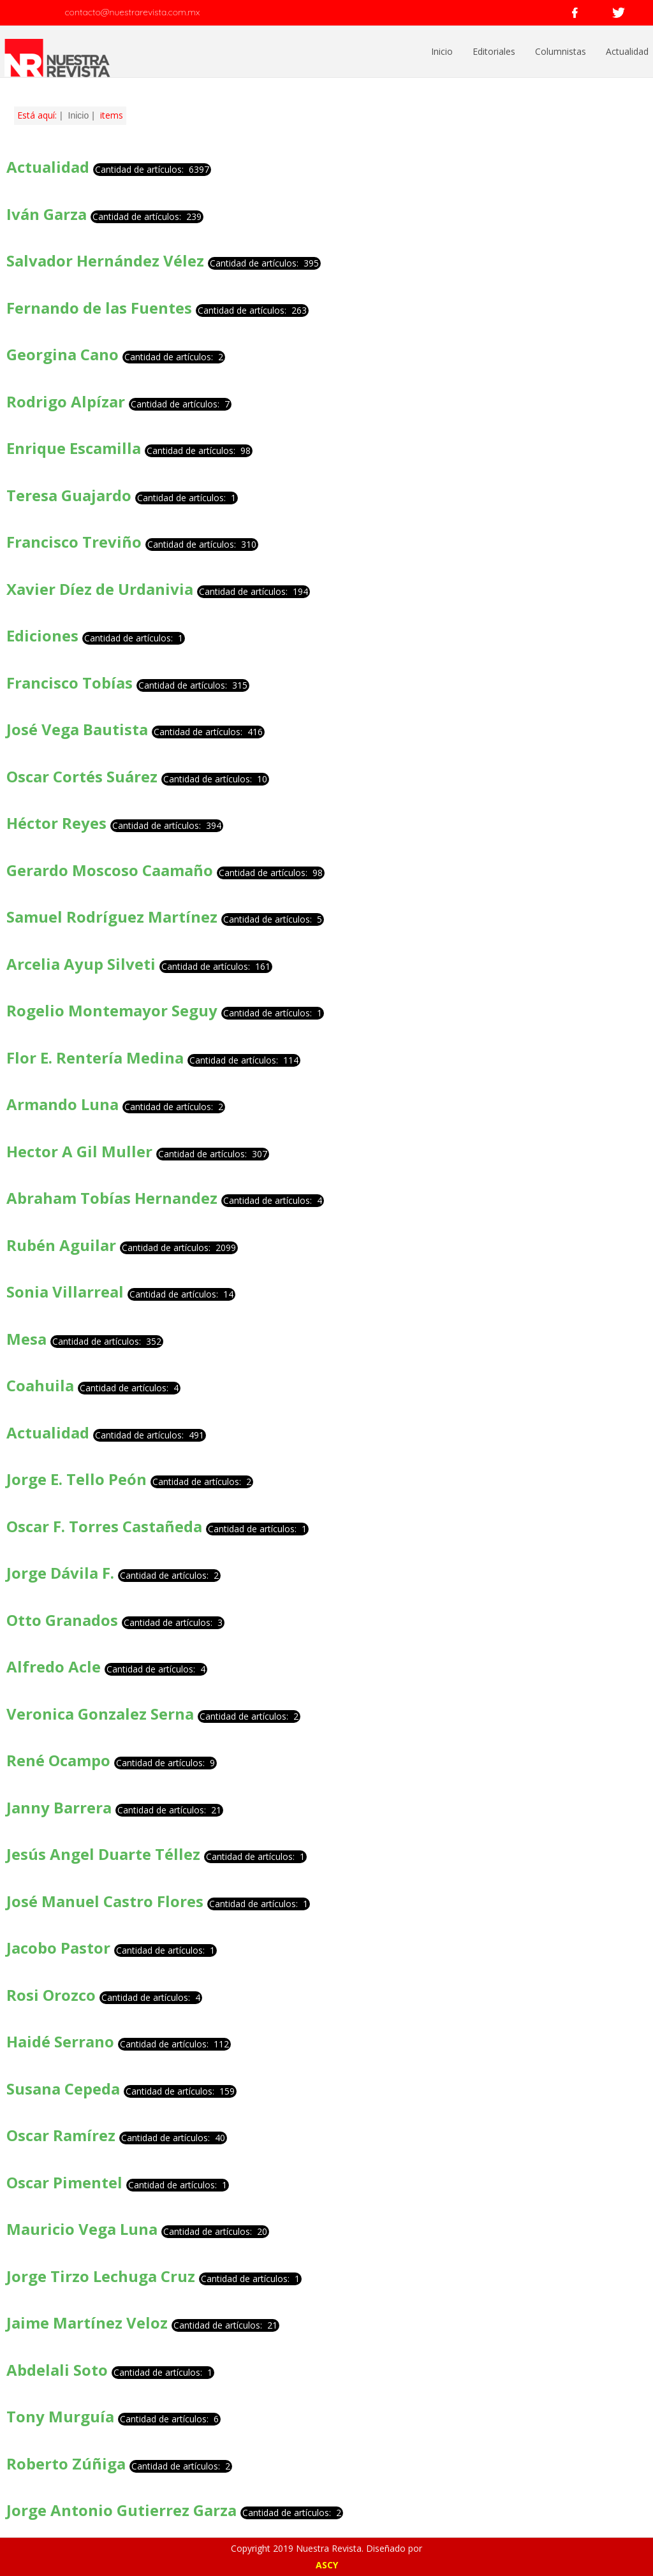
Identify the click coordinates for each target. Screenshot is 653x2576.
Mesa (26, 1338)
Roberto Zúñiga (66, 2463)
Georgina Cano (62, 354)
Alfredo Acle (53, 1666)
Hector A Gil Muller (79, 1151)
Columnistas (560, 51)
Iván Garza (48, 213)
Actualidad (627, 51)
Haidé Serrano (60, 2041)
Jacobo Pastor (58, 1947)
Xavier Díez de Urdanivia (99, 588)
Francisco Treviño (74, 541)
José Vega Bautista (77, 729)
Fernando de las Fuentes (101, 307)
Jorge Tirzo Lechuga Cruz (100, 2276)
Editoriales (494, 51)
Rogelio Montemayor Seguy (111, 1010)
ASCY (327, 2565)
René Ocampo (58, 1760)
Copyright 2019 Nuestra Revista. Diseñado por (326, 2548)
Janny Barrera (59, 1807)
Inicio (442, 51)
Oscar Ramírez (60, 2135)
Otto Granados (62, 1619)
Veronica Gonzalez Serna (100, 1713)
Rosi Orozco (51, 1994)
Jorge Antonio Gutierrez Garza (121, 2510)
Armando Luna (62, 1104)
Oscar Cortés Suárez (82, 776)
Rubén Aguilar (61, 1244)
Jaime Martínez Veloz (87, 2322)
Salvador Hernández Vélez (105, 260)
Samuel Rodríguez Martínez (111, 916)
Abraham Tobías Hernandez (111, 1197)
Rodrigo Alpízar (67, 401)
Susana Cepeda (63, 2088)
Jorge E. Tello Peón (76, 1478)
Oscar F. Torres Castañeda (104, 1526)
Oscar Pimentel (64, 2182)
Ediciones (42, 635)
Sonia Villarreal (65, 1291)
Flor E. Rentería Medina (95, 1057)
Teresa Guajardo (70, 495)
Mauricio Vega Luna (82, 2228)
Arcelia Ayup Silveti (81, 963)
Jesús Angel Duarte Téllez (103, 1853)
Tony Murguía (60, 2416)
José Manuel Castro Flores (104, 1901)
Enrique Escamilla (73, 447)
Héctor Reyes (56, 822)
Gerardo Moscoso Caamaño (109, 870)
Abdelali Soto (57, 2369)
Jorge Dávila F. (60, 1572)
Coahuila (40, 1385)
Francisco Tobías (71, 682)
